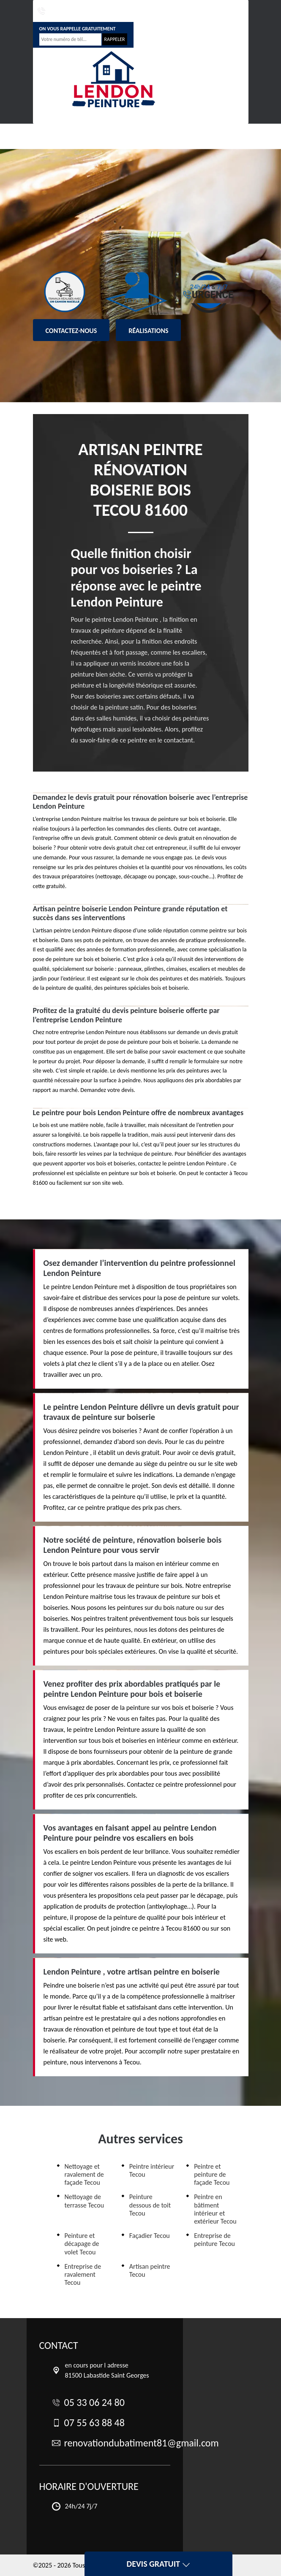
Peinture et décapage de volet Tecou (82, 2244)
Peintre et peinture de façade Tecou (211, 2174)
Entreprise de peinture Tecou (214, 2240)
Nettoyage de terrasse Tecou (84, 2201)
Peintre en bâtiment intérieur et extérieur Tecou (215, 2209)
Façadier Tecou (149, 2236)
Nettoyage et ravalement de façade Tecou (84, 2174)
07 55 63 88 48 (110, 10)
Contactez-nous (71, 331)
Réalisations (148, 331)
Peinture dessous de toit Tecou (150, 2205)
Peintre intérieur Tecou (151, 2170)
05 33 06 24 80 (58, 10)
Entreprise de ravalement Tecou (83, 2274)
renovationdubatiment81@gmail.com (189, 11)
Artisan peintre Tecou (149, 2270)
